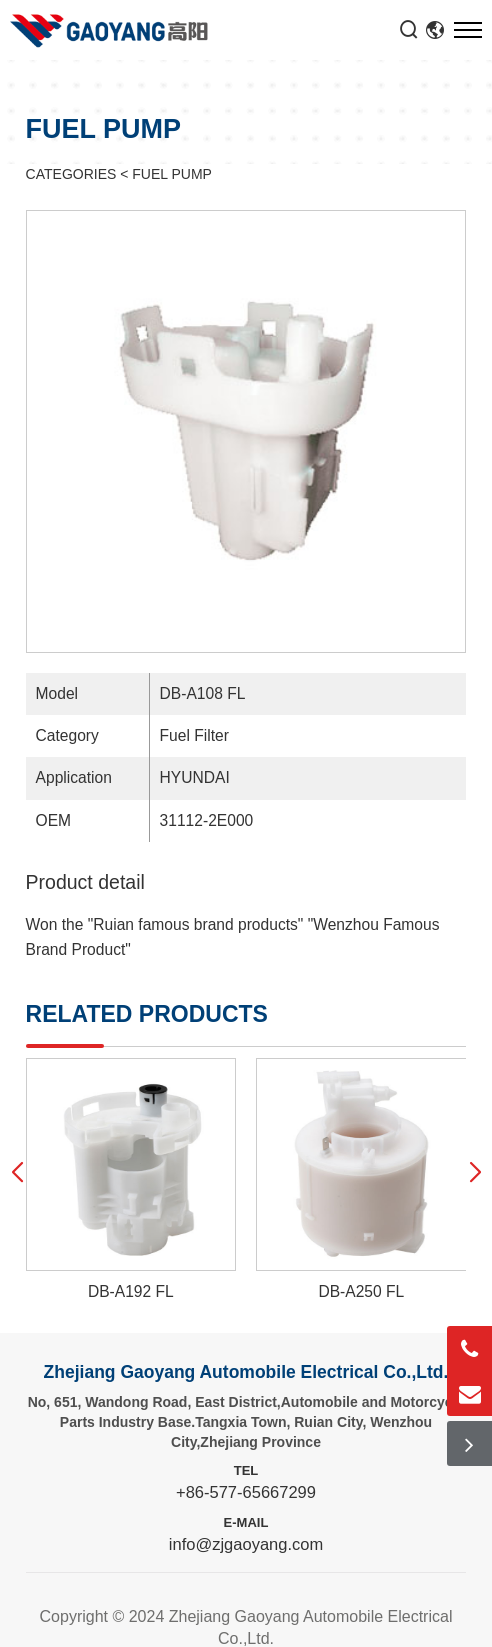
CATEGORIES (71, 174)
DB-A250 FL (361, 1291)
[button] (17, 1172)
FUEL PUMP (172, 174)
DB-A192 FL (131, 1291)
